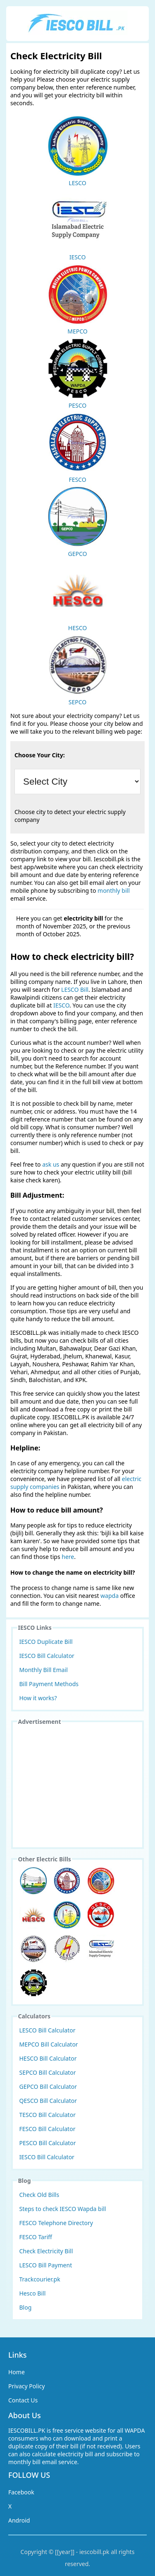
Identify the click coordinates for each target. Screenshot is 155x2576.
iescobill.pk (94, 2552)
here (68, 1557)
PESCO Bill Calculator (47, 2143)
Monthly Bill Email (43, 1670)
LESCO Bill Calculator (47, 2030)
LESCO (78, 151)
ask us (50, 1164)
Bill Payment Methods (49, 1684)
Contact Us (23, 2400)
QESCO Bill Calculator (48, 2101)
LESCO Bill (74, 989)
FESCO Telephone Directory (56, 2223)
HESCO (78, 596)
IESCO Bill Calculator (46, 1656)
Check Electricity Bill (46, 2251)
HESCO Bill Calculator (48, 2058)
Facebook (21, 2492)
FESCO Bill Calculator (47, 2129)
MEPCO (78, 299)
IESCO (78, 225)
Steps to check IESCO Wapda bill (62, 2209)
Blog (25, 2307)
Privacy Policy (26, 2386)
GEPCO (78, 522)
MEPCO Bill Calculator (48, 2044)
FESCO (78, 447)
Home (16, 2372)
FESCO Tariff (35, 2237)
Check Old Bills (39, 2195)
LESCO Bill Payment (45, 2265)
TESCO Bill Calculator (47, 2115)
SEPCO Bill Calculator (47, 2072)
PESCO (78, 373)
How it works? (38, 1698)
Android (19, 2520)
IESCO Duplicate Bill (46, 1642)
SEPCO (78, 670)
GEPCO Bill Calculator (48, 2086)
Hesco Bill (32, 2293)
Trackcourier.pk (39, 2279)
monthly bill (114, 890)
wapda (109, 1596)
